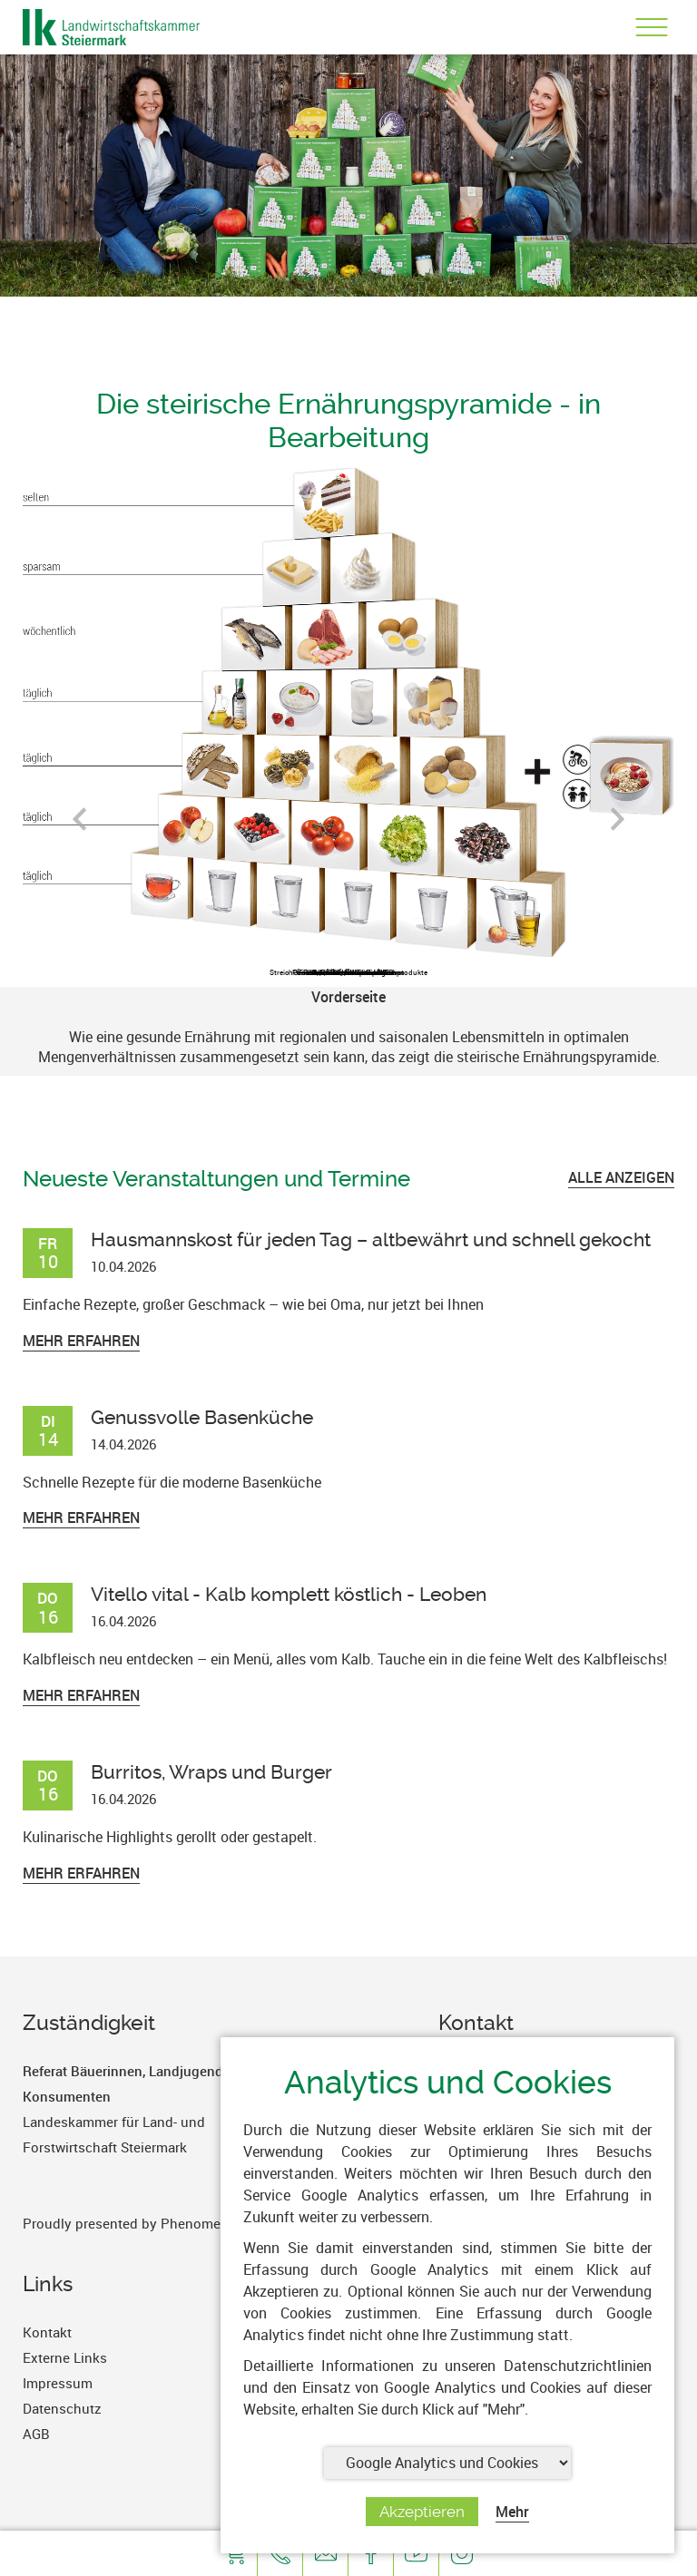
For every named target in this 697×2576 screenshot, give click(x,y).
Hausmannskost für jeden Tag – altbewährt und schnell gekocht (371, 1239)
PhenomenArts (207, 2223)
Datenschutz (62, 2408)
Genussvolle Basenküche (202, 1417)
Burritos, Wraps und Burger (211, 1772)
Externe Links (65, 2357)
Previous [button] (79, 826)
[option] (348, 1031)
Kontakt (47, 2332)
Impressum (58, 2383)
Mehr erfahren (81, 1341)
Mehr (512, 2512)
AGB (36, 2434)
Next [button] (617, 826)
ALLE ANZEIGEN (621, 1177)
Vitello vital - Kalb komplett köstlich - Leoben (288, 1594)
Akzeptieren (422, 2512)
